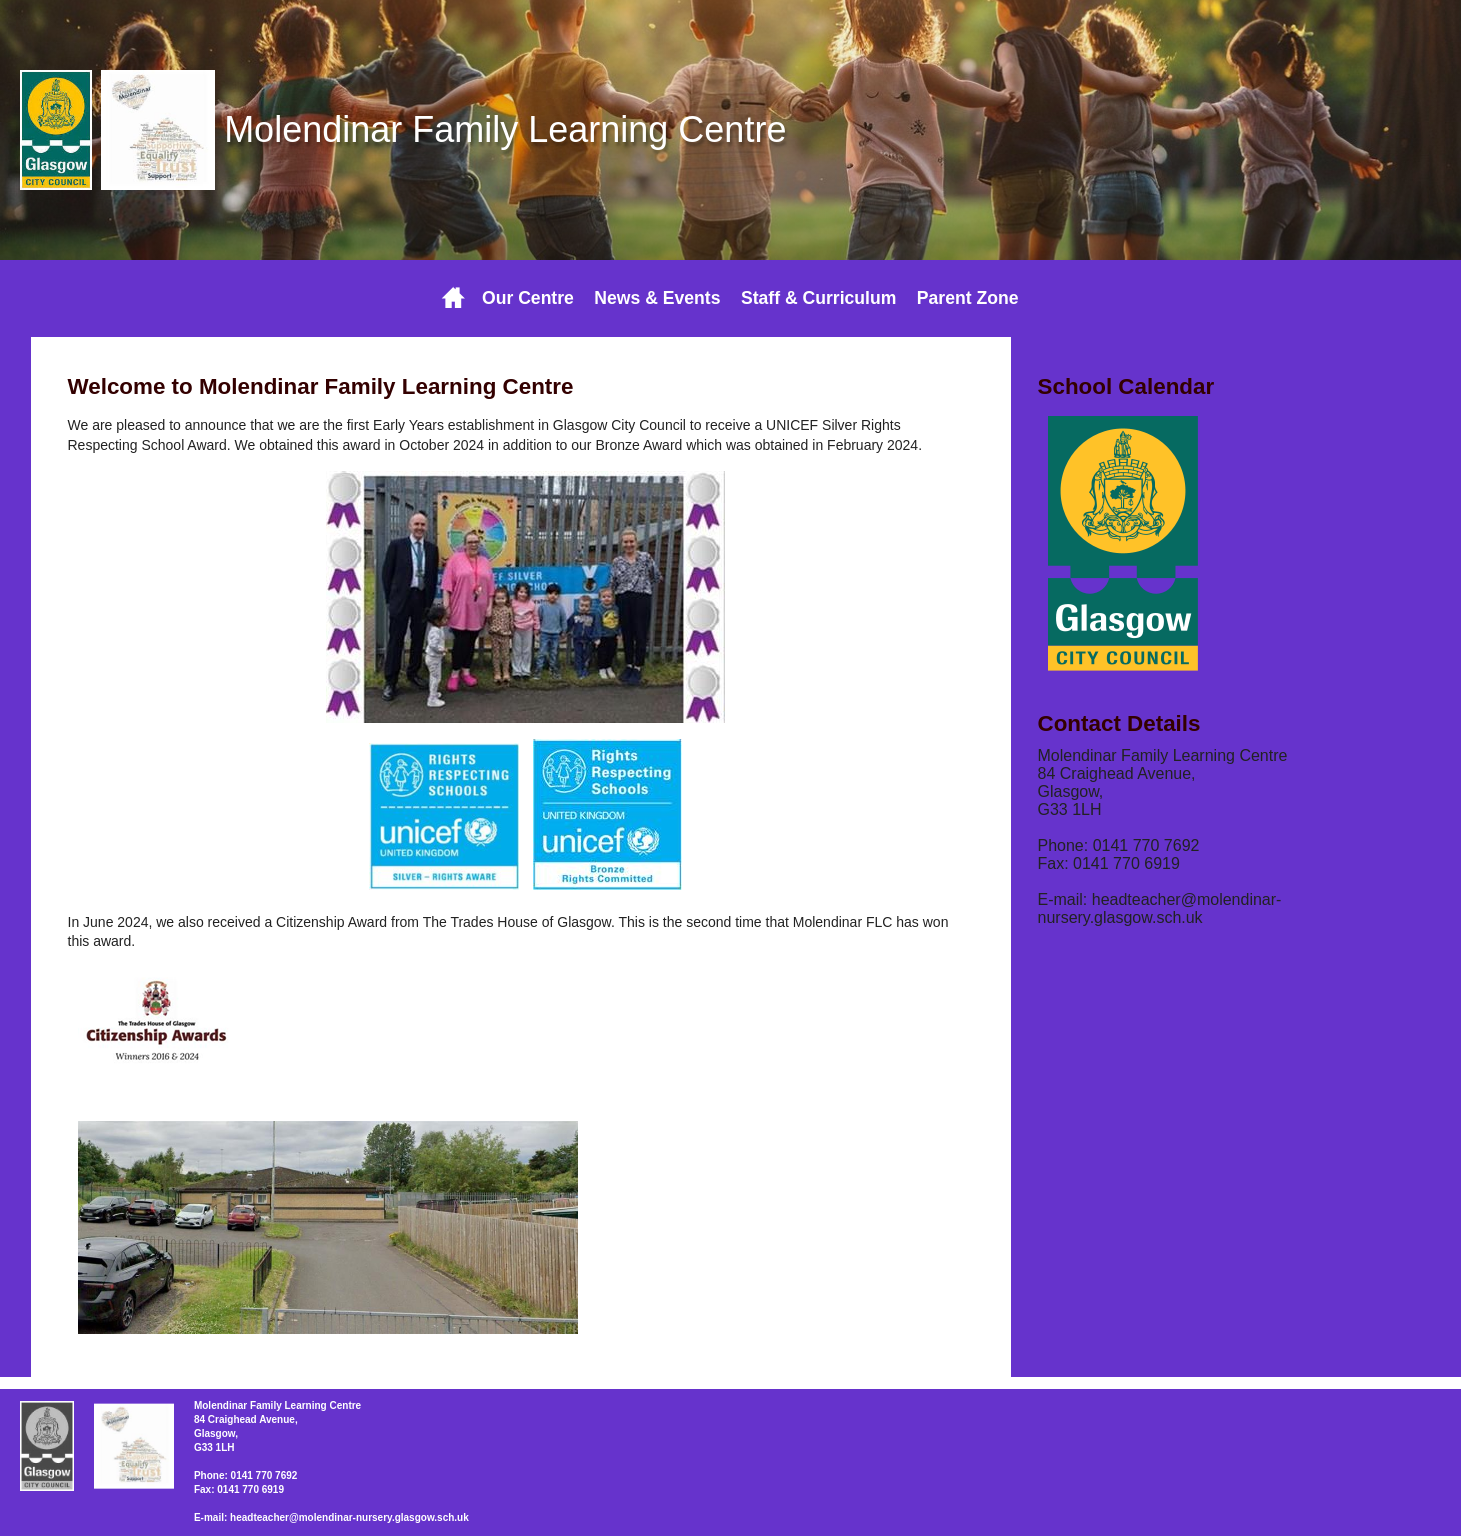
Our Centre (528, 298)
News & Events (657, 298)
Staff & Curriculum (818, 298)
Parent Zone (968, 298)
